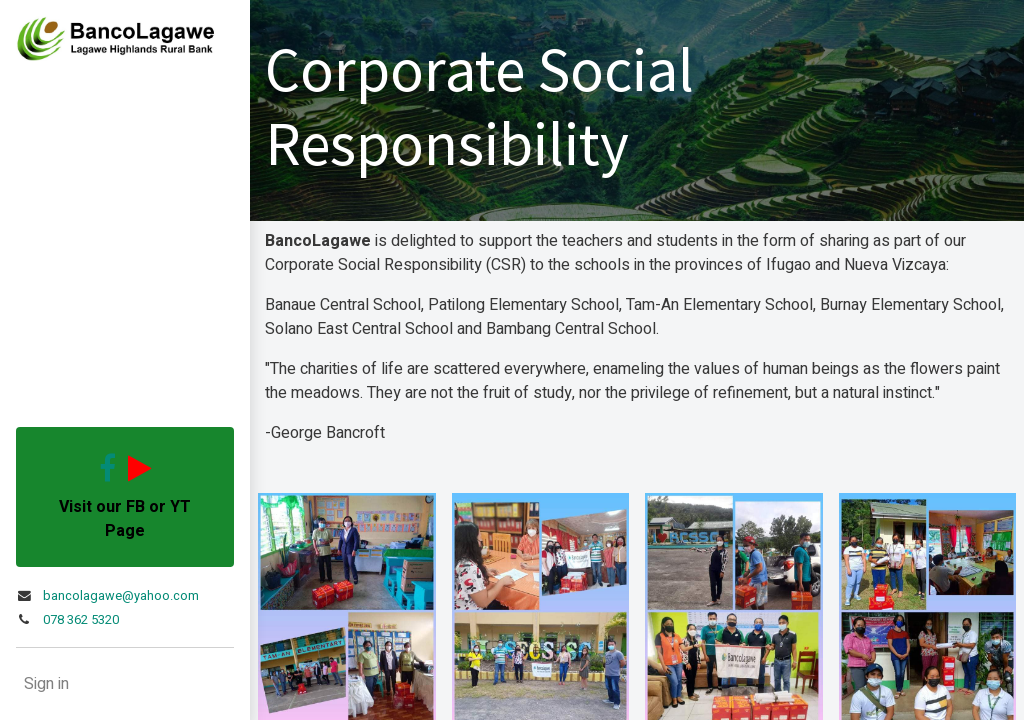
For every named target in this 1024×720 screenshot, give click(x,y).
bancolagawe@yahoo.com (121, 596)
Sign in (46, 684)
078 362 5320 (81, 620)
